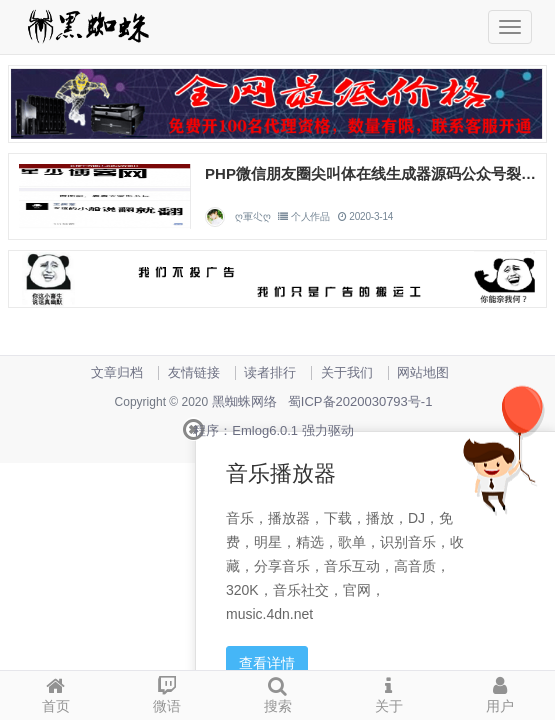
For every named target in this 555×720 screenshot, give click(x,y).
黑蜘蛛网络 (244, 401)
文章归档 (117, 372)
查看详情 (267, 663)
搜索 (277, 692)
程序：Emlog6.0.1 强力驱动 (273, 430)
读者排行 (270, 372)
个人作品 (310, 216)
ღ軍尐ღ (252, 216)
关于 (388, 692)
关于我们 (347, 372)
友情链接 (194, 372)
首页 (55, 692)
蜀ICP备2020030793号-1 (360, 401)
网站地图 (423, 372)
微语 (166, 692)
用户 (499, 692)
